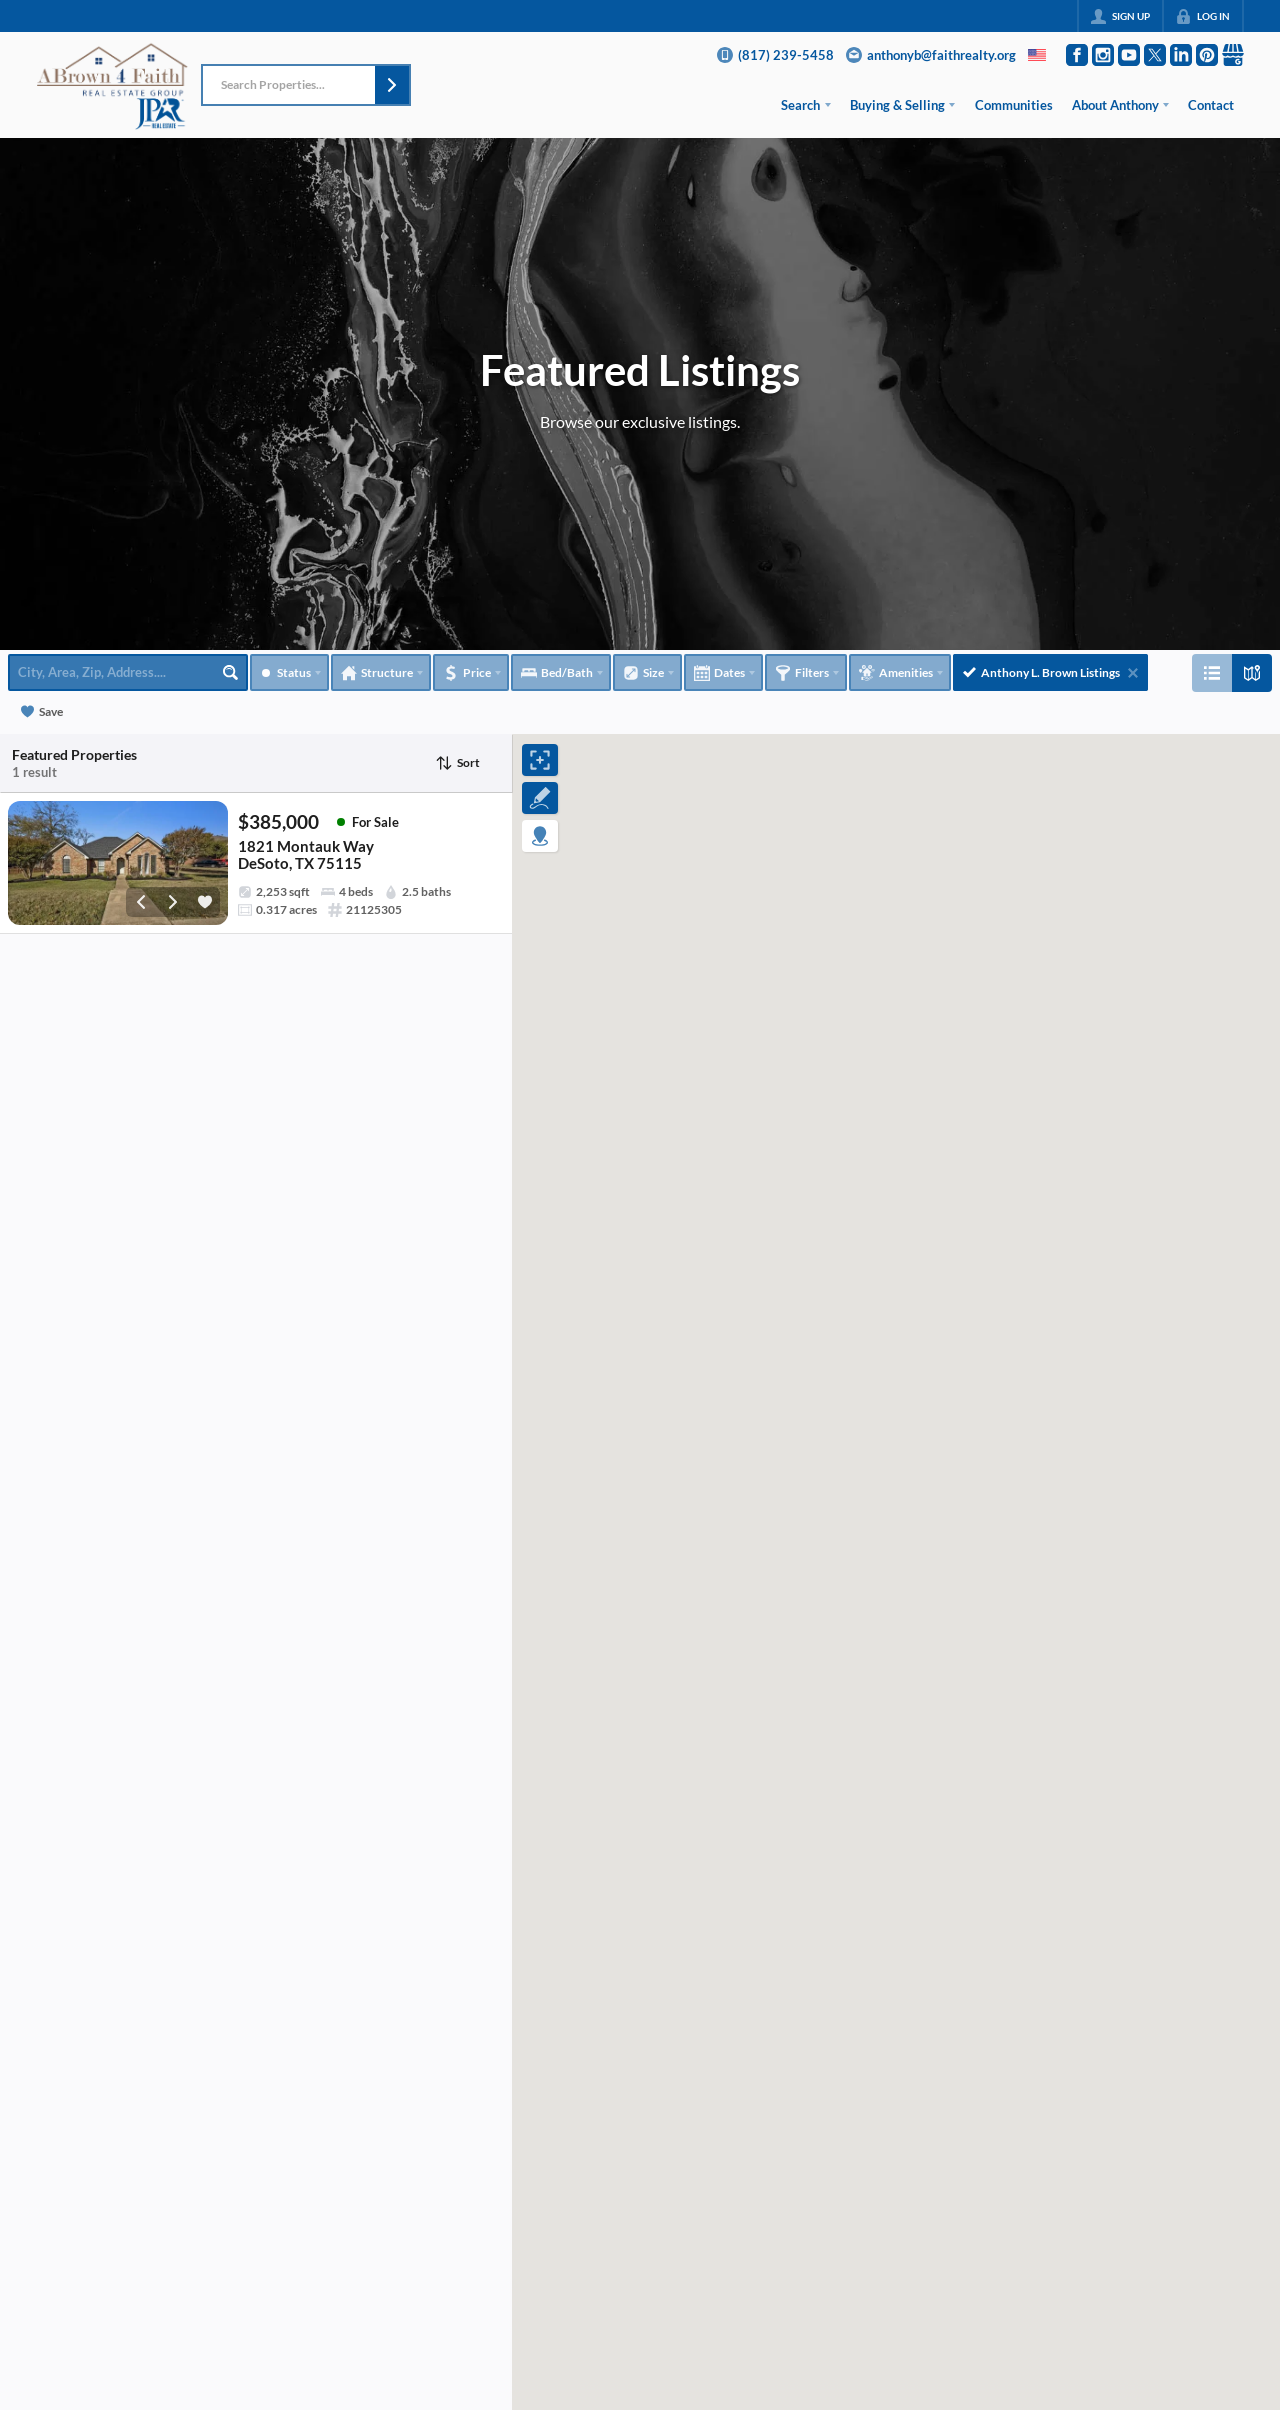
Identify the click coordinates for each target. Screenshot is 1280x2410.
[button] (392, 85)
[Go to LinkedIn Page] (1181, 55)
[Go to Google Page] (1233, 55)
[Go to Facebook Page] (1077, 55)
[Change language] (1037, 55)
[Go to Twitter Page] (1155, 55)
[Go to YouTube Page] (1129, 55)
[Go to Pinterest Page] (1207, 55)
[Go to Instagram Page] (1103, 55)
